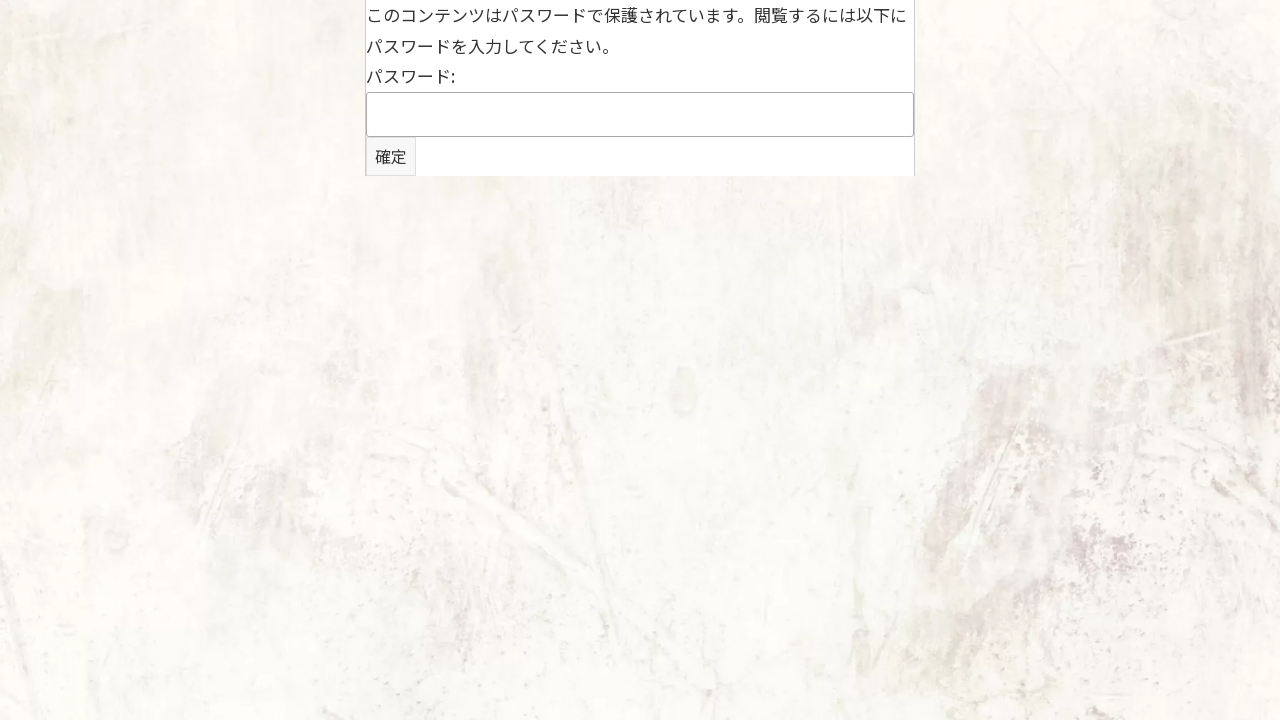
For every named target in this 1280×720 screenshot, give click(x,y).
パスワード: (640, 100)
